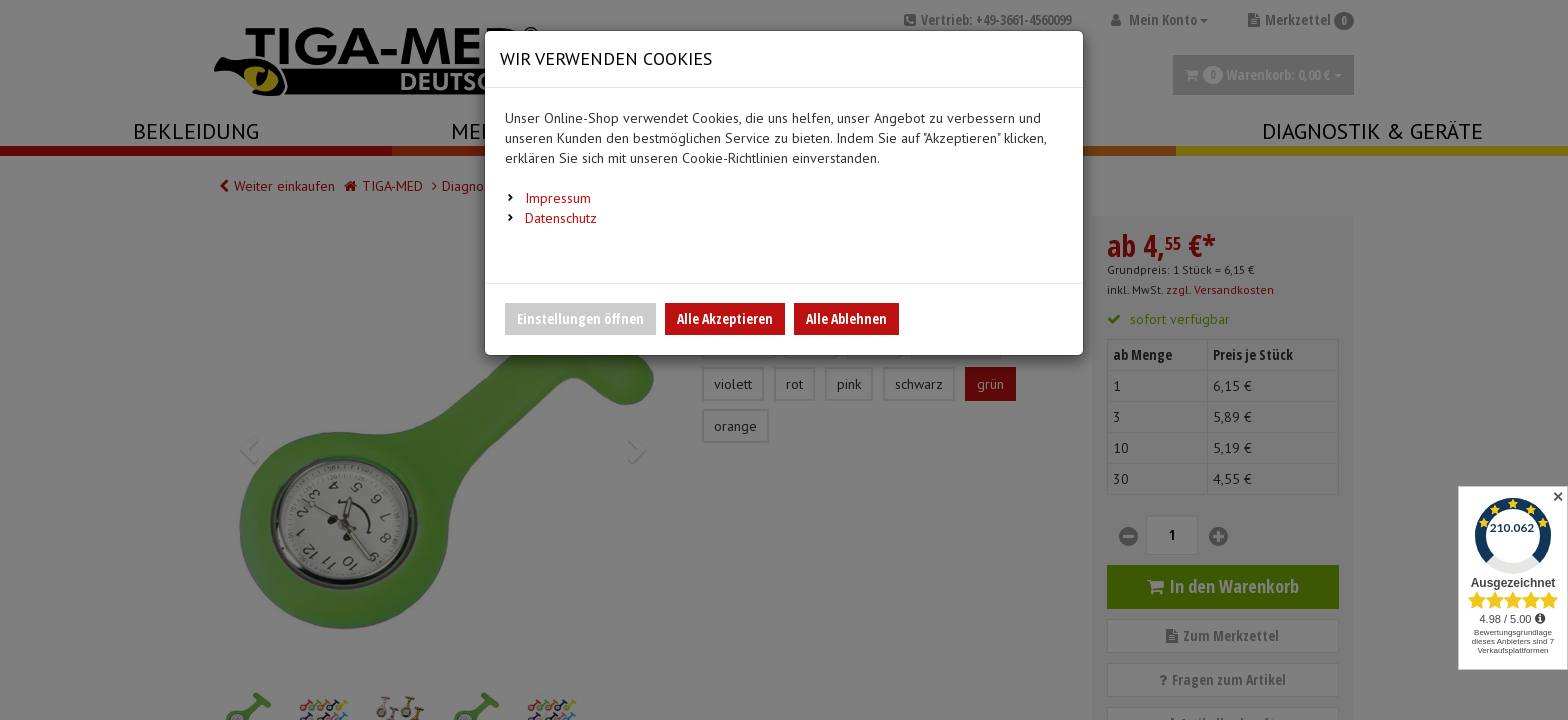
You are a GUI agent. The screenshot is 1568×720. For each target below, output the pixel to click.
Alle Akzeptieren (725, 318)
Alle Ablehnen (846, 318)
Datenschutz (561, 218)
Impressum (558, 198)
